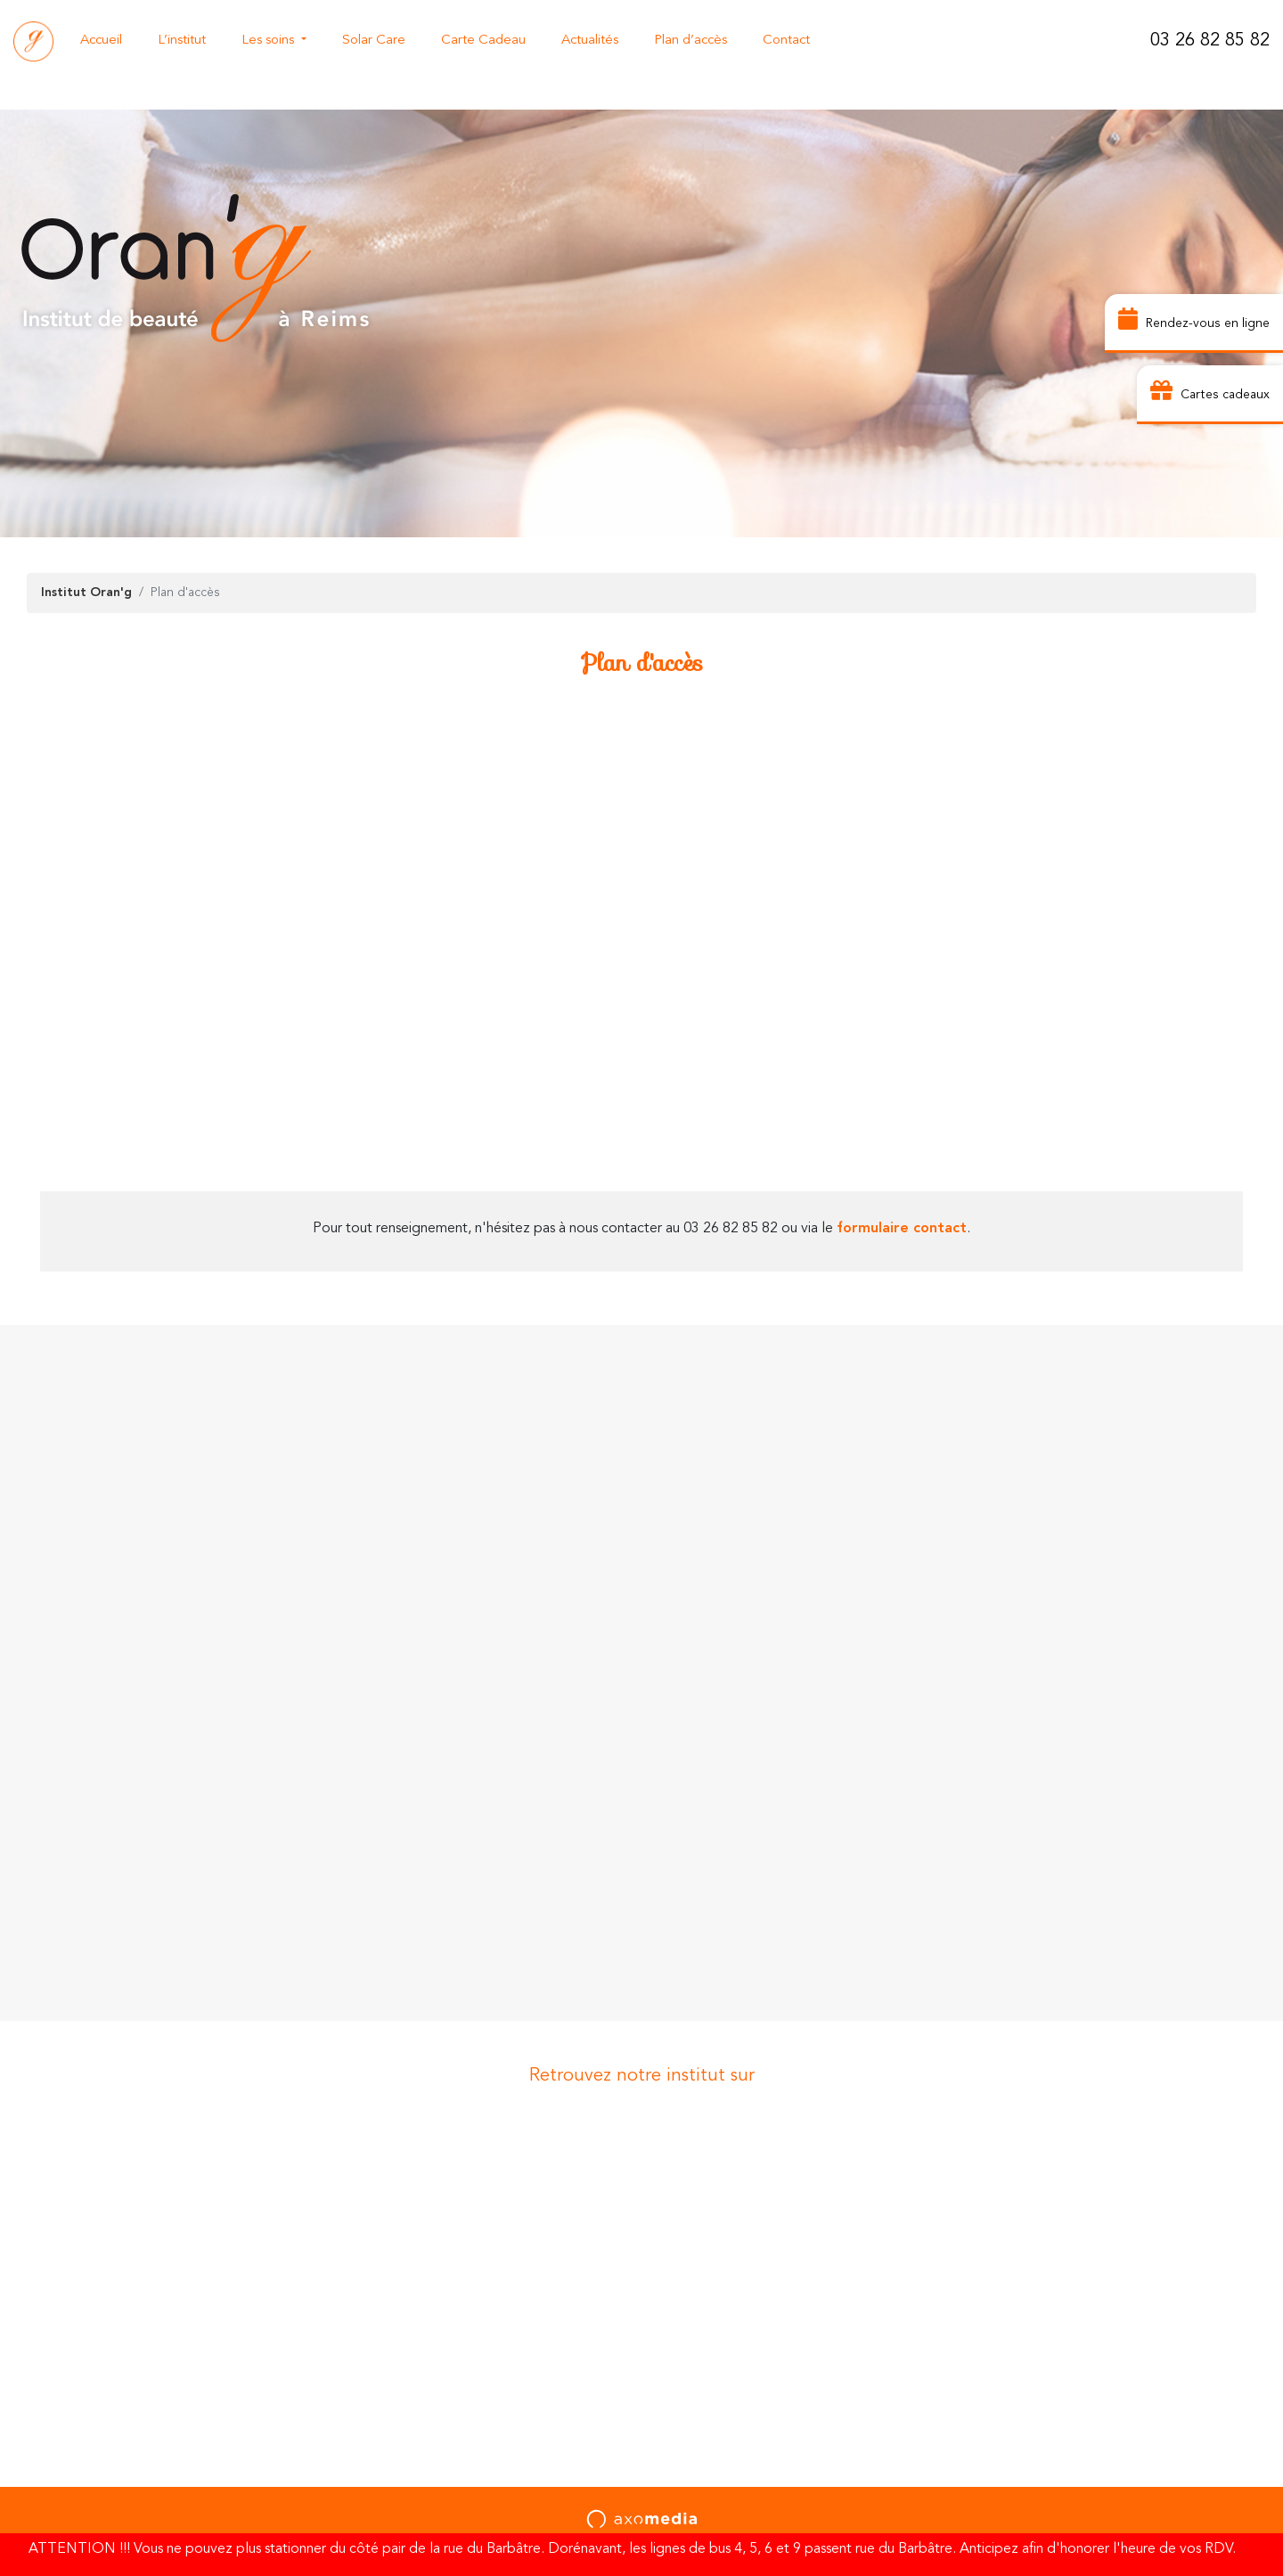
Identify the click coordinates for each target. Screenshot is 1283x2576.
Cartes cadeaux (1210, 392)
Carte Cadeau (483, 40)
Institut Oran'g (86, 592)
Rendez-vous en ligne (1194, 321)
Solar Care (373, 40)
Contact (786, 40)
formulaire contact (902, 1229)
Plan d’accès (690, 40)
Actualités (589, 40)
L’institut (182, 40)
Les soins (269, 40)
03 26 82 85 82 (1210, 41)
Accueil (101, 40)
